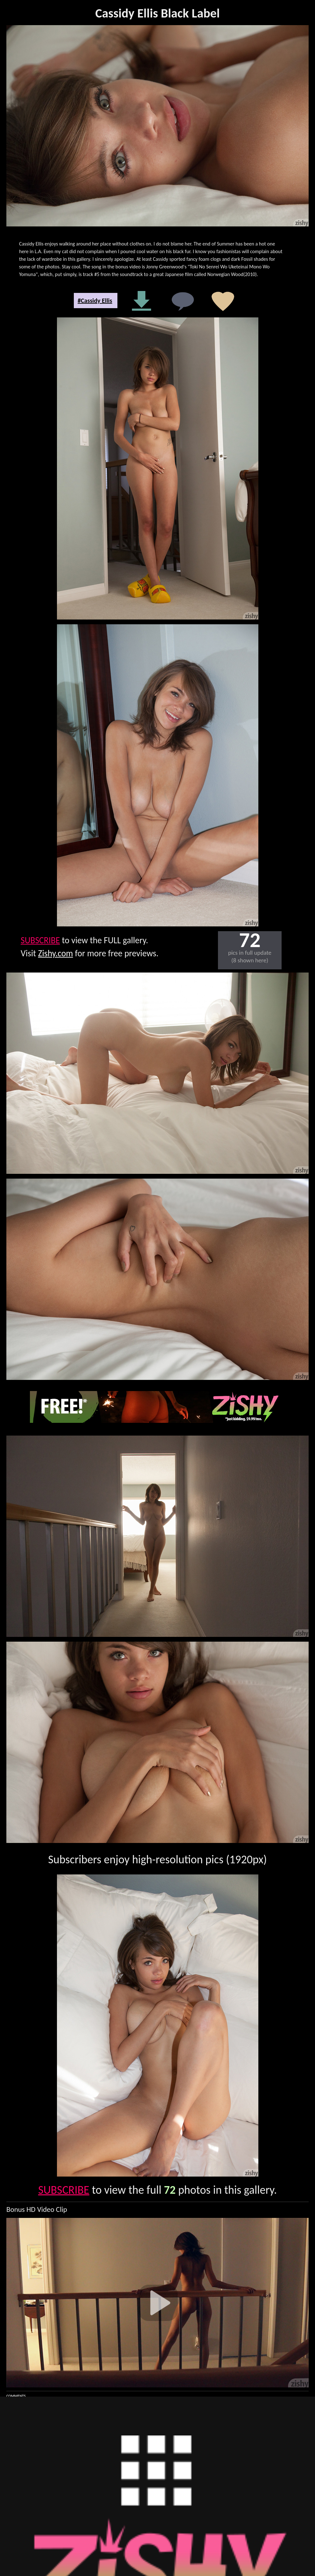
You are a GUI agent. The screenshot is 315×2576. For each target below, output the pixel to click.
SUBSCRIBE (40, 940)
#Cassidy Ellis (95, 300)
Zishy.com (55, 953)
